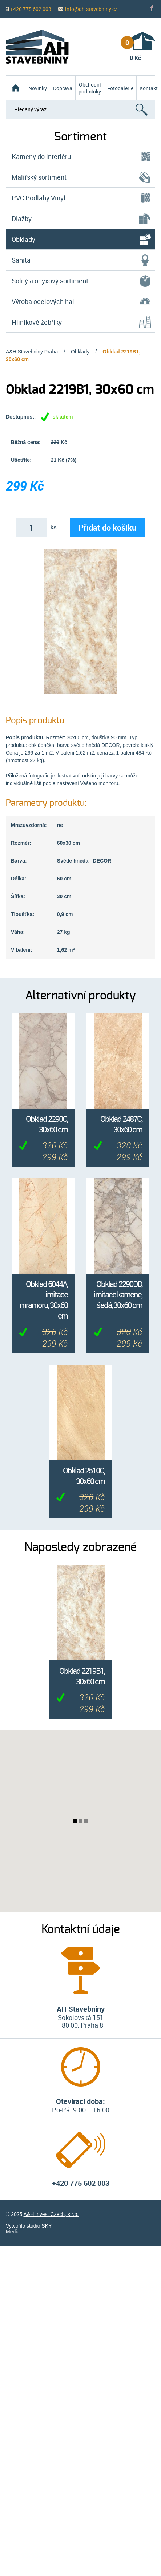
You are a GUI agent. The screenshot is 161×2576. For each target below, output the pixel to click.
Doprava (62, 88)
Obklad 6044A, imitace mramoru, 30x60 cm (44, 1300)
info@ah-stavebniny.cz (91, 8)
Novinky (37, 88)
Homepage (15, 82)
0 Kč (131, 49)
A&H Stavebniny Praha (32, 352)
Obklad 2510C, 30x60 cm (84, 1475)
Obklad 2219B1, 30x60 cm (82, 1676)
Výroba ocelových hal (43, 301)
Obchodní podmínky (90, 88)
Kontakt (149, 88)
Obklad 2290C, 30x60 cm (47, 1124)
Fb (152, 8)
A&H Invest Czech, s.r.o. (51, 2214)
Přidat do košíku (107, 527)
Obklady (80, 352)
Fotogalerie (120, 88)
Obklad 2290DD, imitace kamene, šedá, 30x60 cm (118, 1294)
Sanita (21, 260)
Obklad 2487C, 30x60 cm (121, 1124)
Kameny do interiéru (41, 156)
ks (53, 527)
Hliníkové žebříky (37, 322)
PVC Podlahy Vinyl (38, 197)
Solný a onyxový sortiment (50, 280)
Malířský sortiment (39, 177)
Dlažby (22, 218)
